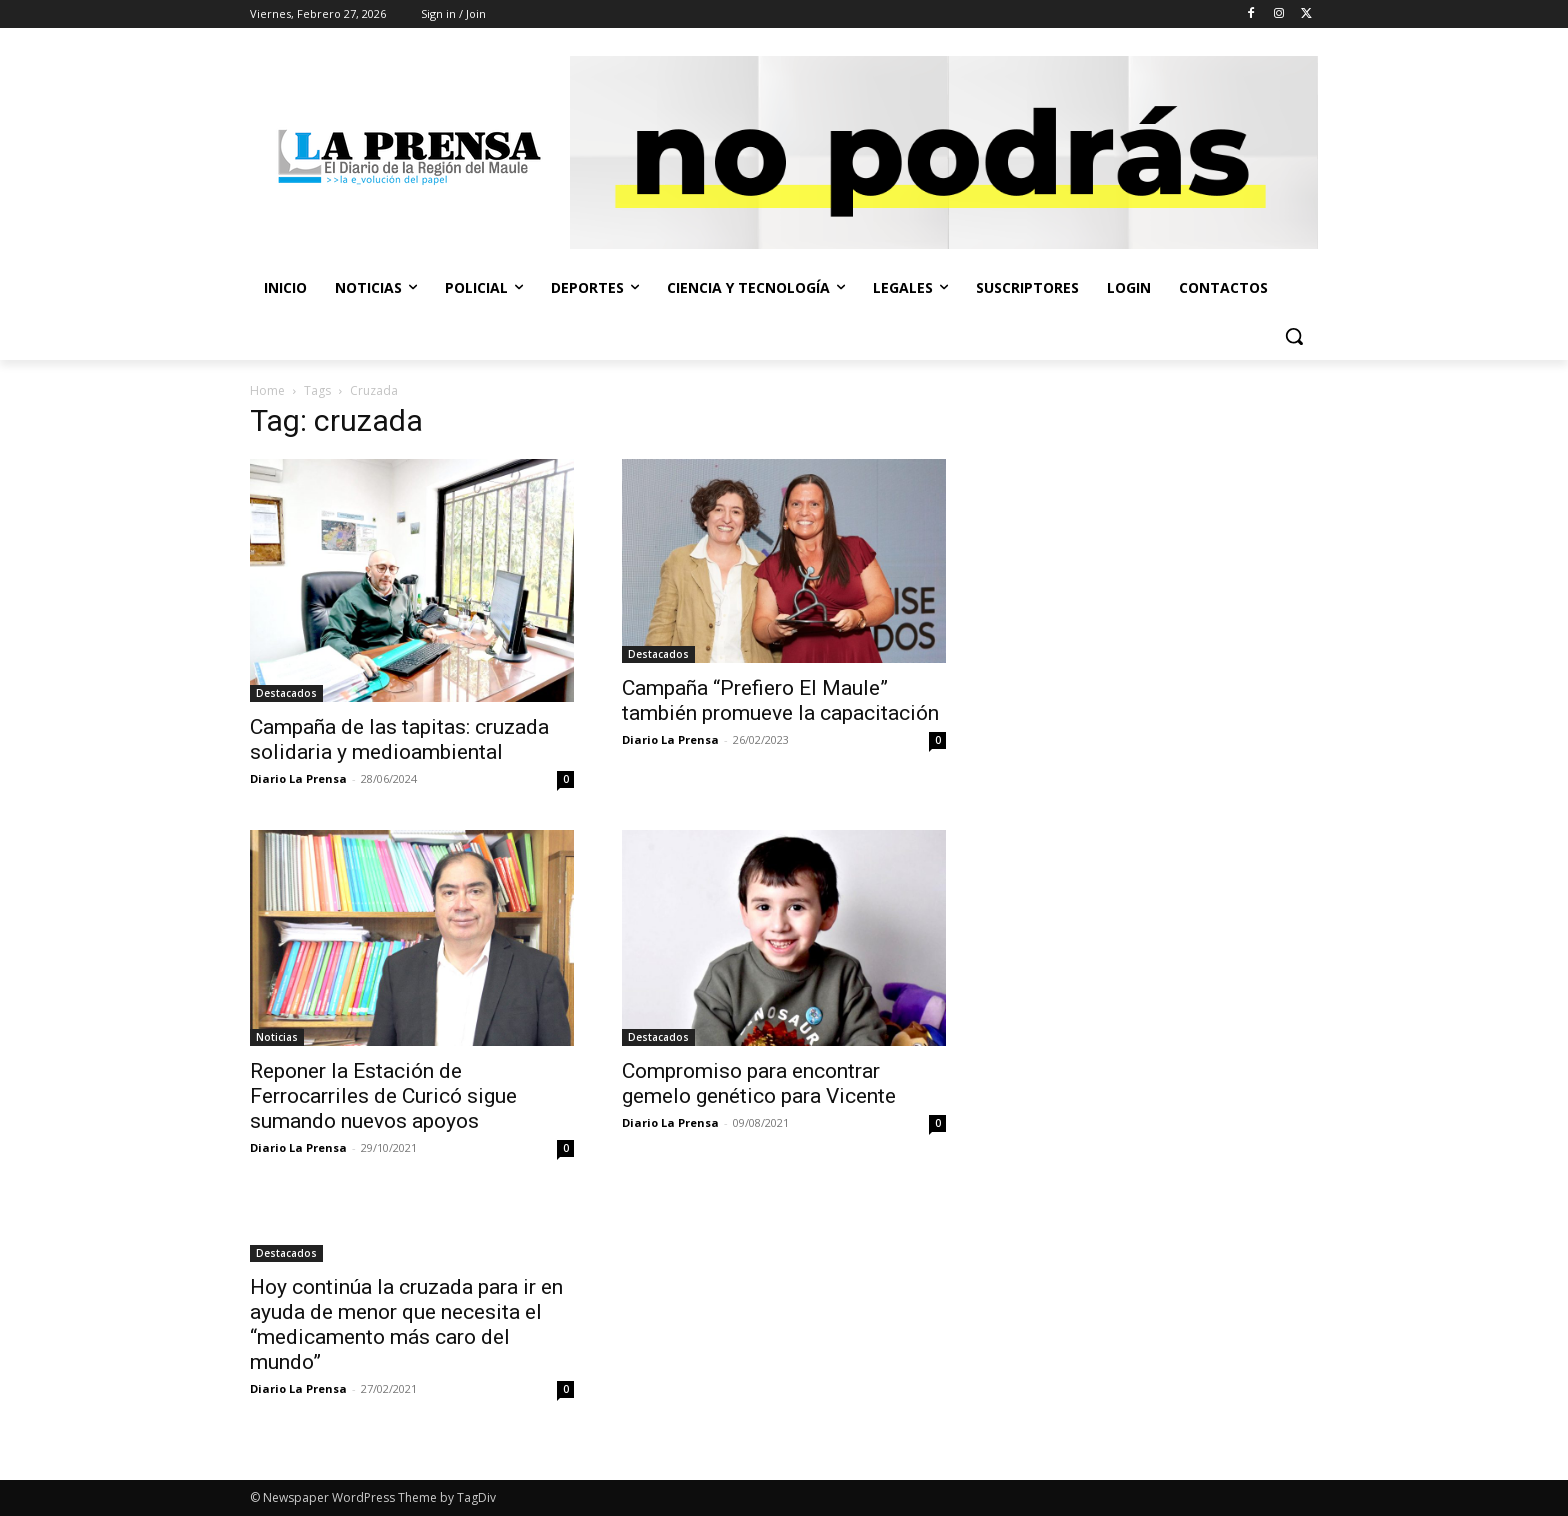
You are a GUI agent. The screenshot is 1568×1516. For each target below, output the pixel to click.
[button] (1294, 336)
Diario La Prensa (298, 778)
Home (267, 390)
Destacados (286, 693)
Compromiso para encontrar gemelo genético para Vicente (759, 1083)
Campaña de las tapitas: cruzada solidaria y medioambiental (399, 739)
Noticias (277, 1037)
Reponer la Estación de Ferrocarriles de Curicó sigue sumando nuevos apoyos (383, 1096)
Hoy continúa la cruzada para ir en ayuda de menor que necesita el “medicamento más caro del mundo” (406, 1324)
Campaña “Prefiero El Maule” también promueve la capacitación (780, 700)
